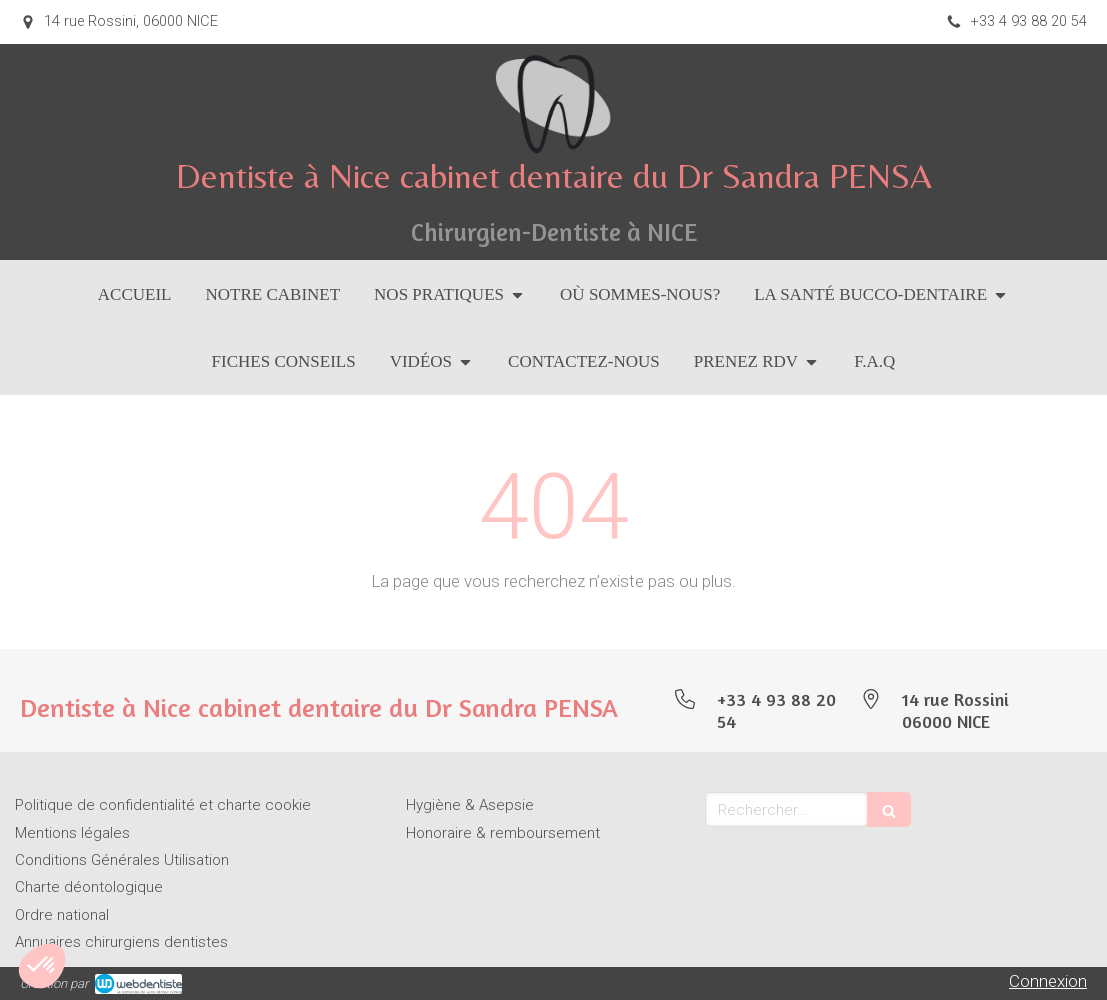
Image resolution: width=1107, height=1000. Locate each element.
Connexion (1048, 981)
